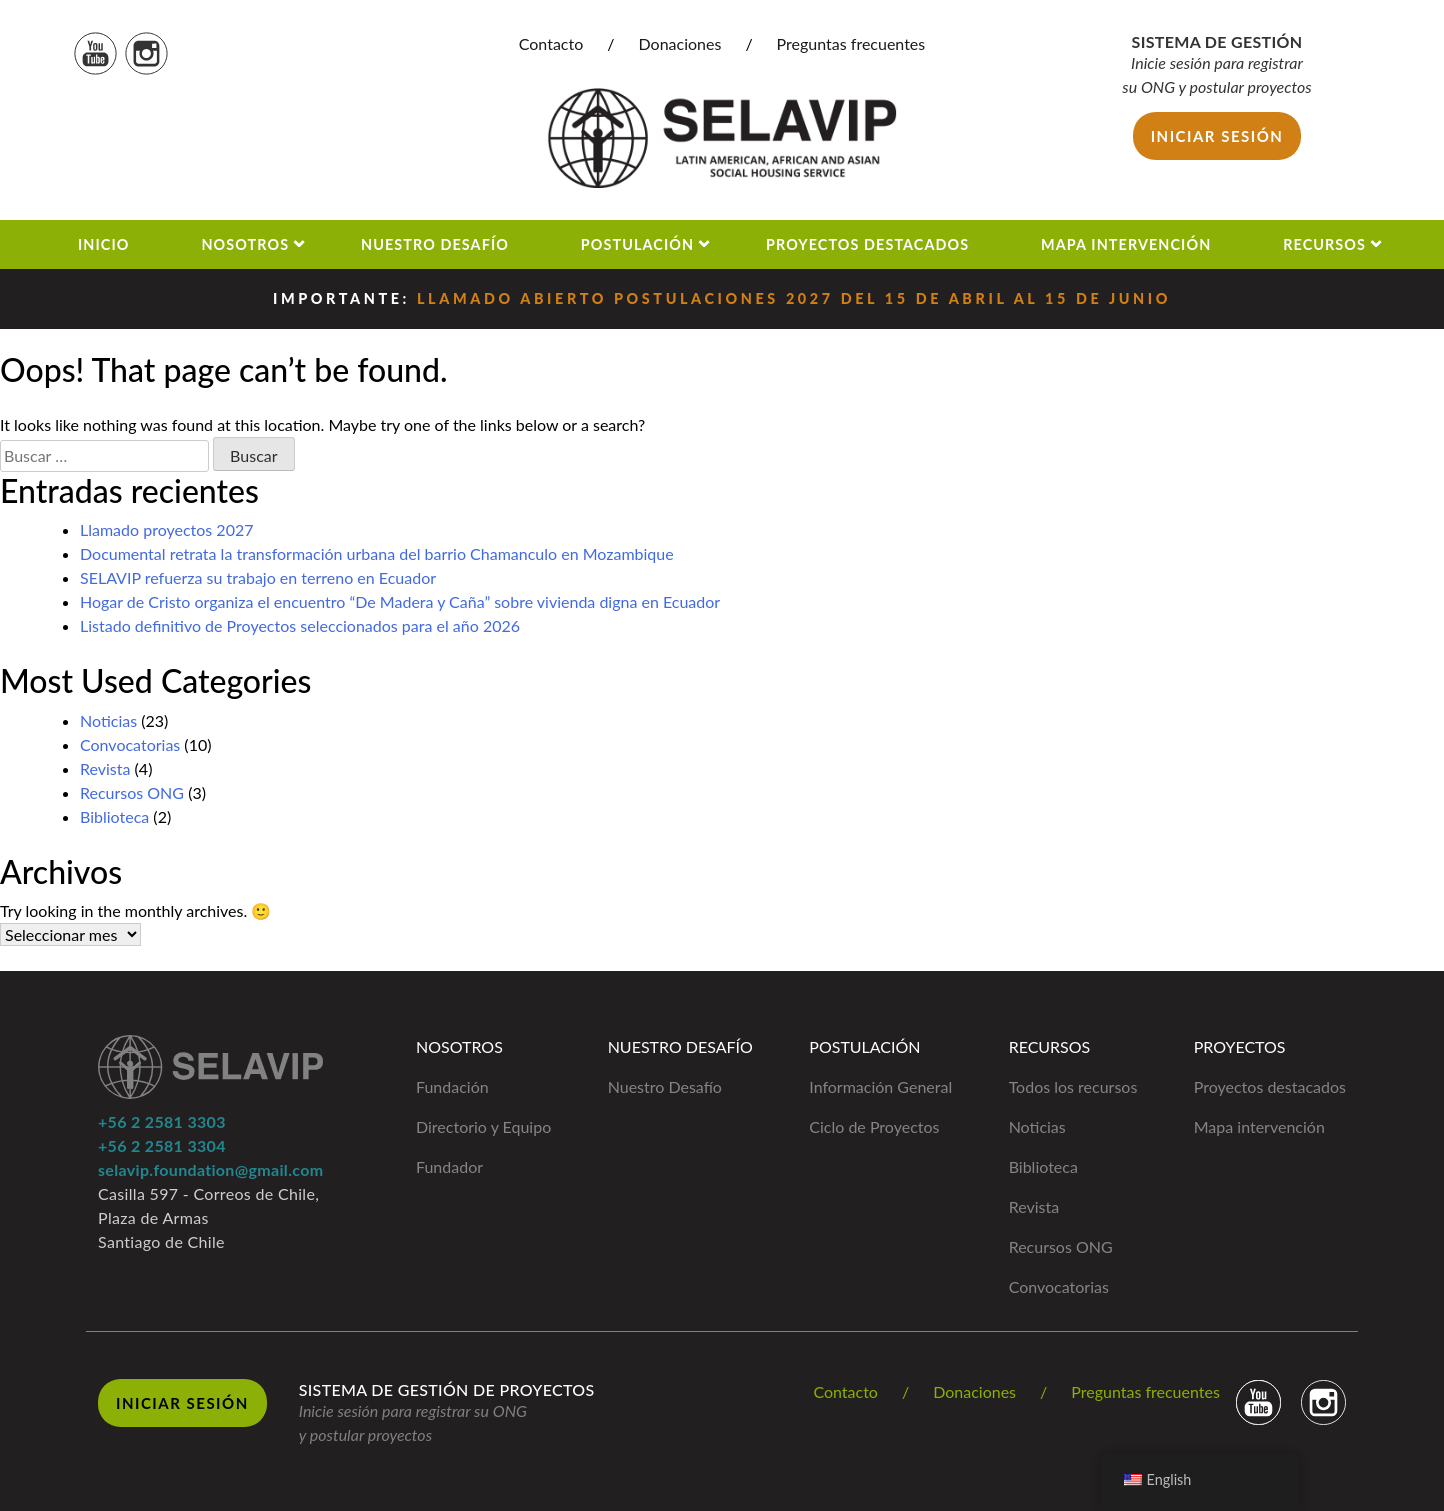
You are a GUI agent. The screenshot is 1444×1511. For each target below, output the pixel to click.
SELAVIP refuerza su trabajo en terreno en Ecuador (258, 577)
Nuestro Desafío (435, 244)
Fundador (449, 1166)
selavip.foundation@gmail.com (210, 1169)
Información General (880, 1086)
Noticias (108, 720)
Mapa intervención (1259, 1126)
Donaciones (680, 43)
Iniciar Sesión (182, 1403)
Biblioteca (114, 816)
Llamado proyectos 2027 (167, 529)
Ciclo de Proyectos (874, 1126)
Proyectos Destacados (867, 244)
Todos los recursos (1073, 1086)
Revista (105, 768)
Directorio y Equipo (483, 1126)
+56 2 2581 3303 (162, 1121)
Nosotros (245, 244)
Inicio (104, 244)
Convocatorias (130, 744)
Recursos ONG (132, 792)
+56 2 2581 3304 (162, 1145)
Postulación (637, 244)
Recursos (1324, 244)
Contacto (551, 43)
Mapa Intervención (1126, 244)
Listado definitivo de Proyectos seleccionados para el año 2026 (300, 625)
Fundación (452, 1086)
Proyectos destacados (1270, 1086)
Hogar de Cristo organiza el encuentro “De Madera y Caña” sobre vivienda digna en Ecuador (400, 601)
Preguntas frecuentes (851, 43)
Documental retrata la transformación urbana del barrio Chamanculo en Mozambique (377, 553)
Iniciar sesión (1217, 136)
